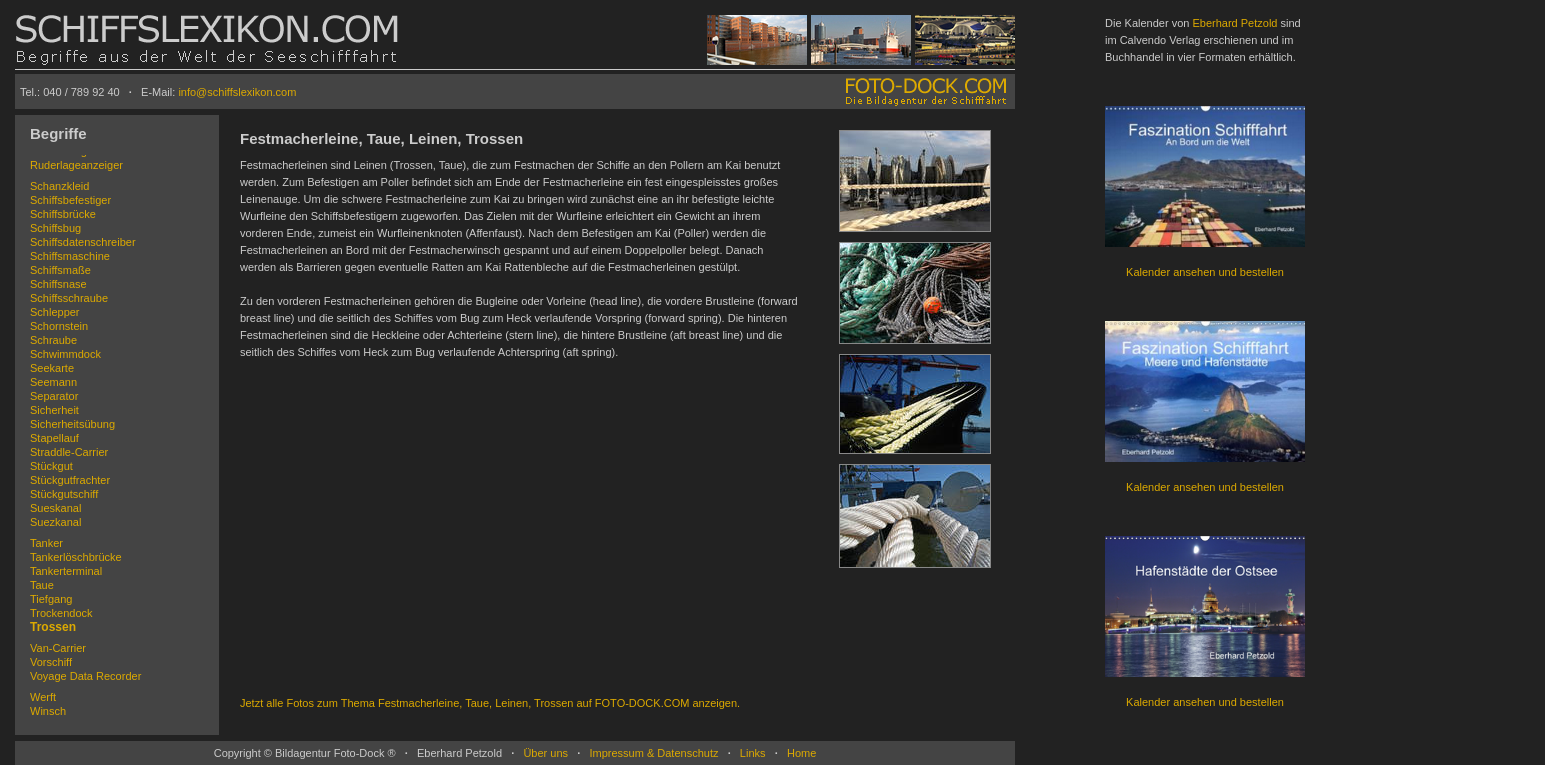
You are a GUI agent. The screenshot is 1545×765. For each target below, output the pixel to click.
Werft (43, 697)
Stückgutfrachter (70, 480)
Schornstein (59, 326)
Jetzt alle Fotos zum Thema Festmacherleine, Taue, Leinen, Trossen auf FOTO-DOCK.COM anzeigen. (490, 703)
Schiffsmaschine (70, 256)
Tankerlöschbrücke (76, 557)
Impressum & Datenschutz (653, 753)
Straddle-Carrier (69, 452)
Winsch (48, 711)
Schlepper (55, 312)
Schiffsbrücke (63, 214)
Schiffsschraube (69, 298)
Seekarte (52, 368)
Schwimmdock (65, 354)
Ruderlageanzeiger (76, 165)
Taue (42, 585)
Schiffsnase (58, 284)
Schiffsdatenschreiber (83, 242)
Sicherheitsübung (72, 424)
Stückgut (51, 466)
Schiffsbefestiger (70, 200)
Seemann (53, 382)
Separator (54, 396)
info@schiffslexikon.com (237, 92)
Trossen (53, 627)
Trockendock (61, 613)
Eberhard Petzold (1234, 23)
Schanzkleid (59, 186)
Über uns (545, 753)
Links (753, 753)
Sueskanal (55, 508)
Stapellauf (54, 438)
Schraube (53, 340)
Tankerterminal (66, 571)
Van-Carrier (58, 648)
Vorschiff (51, 662)
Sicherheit (54, 410)
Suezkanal (55, 522)
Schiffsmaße (60, 270)
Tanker (46, 543)
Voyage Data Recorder (85, 676)
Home (801, 753)
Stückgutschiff (64, 494)
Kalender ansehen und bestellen (1205, 272)
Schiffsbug (55, 228)
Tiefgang (51, 599)
